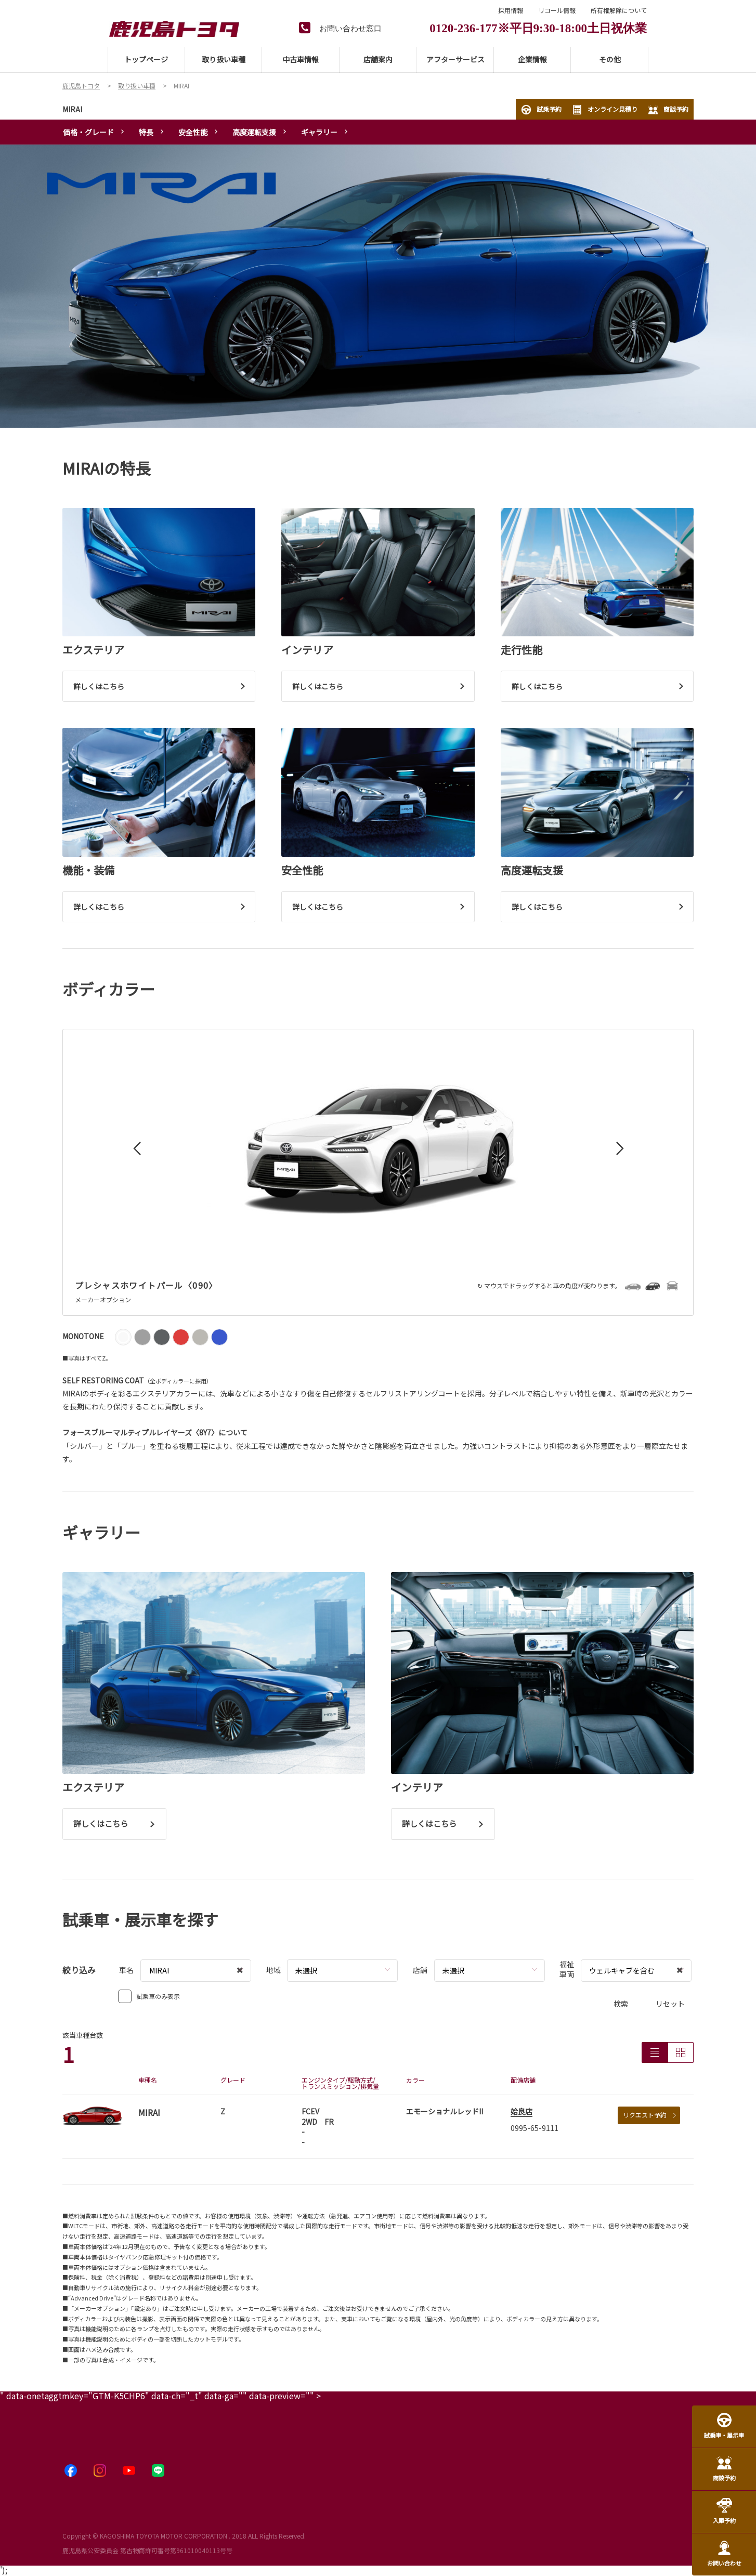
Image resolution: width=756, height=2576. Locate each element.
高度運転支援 (254, 132)
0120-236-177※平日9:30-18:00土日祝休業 (538, 27)
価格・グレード (88, 132)
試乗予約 (541, 109)
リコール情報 (557, 10)
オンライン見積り (604, 109)
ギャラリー (319, 132)
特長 (146, 132)
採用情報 (510, 10)
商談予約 (668, 109)
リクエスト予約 (649, 2114)
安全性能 (192, 132)
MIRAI (72, 109)
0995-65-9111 (534, 2128)
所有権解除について (619, 10)
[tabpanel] (378, 286)
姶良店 (521, 2111)
